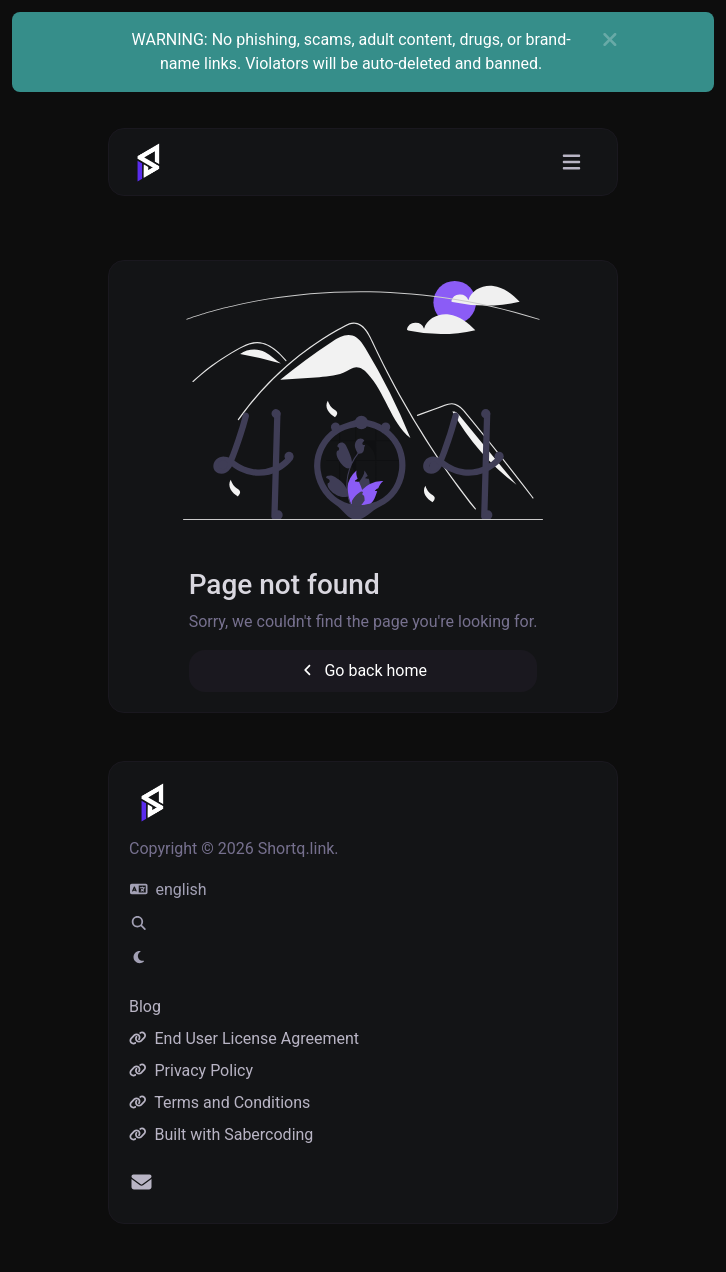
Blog (145, 1006)
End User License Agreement (244, 1038)
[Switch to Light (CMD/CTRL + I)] (139, 958)
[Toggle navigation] (571, 162)
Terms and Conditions (219, 1102)
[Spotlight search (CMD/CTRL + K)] (139, 924)
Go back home (363, 670)
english (168, 889)
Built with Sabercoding (221, 1134)
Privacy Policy (191, 1070)
